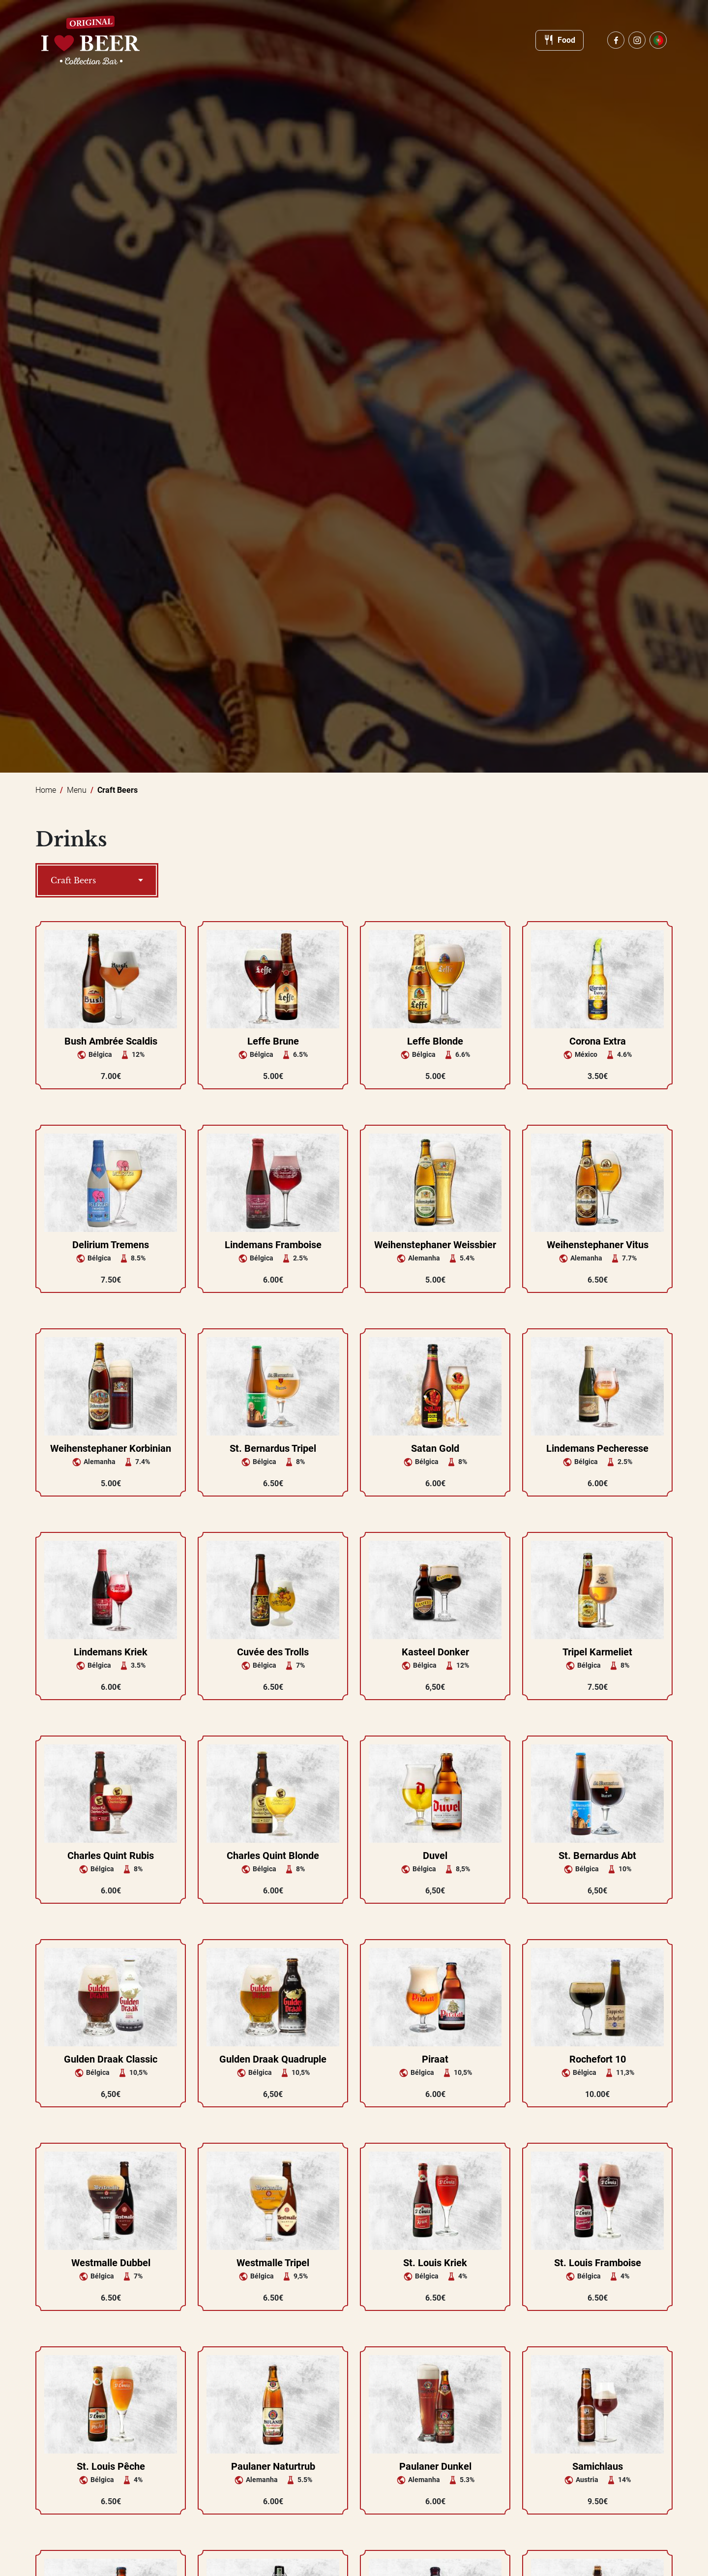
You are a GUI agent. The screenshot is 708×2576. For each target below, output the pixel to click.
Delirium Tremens (110, 1245)
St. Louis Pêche (111, 2466)
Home (45, 790)
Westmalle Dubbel (110, 2263)
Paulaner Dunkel (435, 2466)
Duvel (435, 1855)
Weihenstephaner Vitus (598, 1245)
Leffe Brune (273, 1041)
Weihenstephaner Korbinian (110, 1448)
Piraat (435, 2059)
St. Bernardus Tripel (273, 1448)
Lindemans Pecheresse (597, 1448)
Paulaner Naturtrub (273, 2466)
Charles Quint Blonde (273, 1855)
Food (559, 40)
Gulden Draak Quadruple (272, 2059)
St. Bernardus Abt (597, 1855)
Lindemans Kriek (111, 1652)
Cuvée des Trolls (273, 1652)
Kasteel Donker (435, 1652)
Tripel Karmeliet (597, 1652)
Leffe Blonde (435, 1041)
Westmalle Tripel (272, 2263)
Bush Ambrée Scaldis (110, 1041)
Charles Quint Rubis (110, 1855)
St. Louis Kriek (435, 2263)
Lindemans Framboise (273, 1245)
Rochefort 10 (597, 2059)
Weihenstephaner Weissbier (435, 1245)
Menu (77, 790)
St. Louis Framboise (597, 2263)
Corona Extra (597, 1041)
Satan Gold (435, 1448)
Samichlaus (597, 2466)
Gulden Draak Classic (110, 2059)
